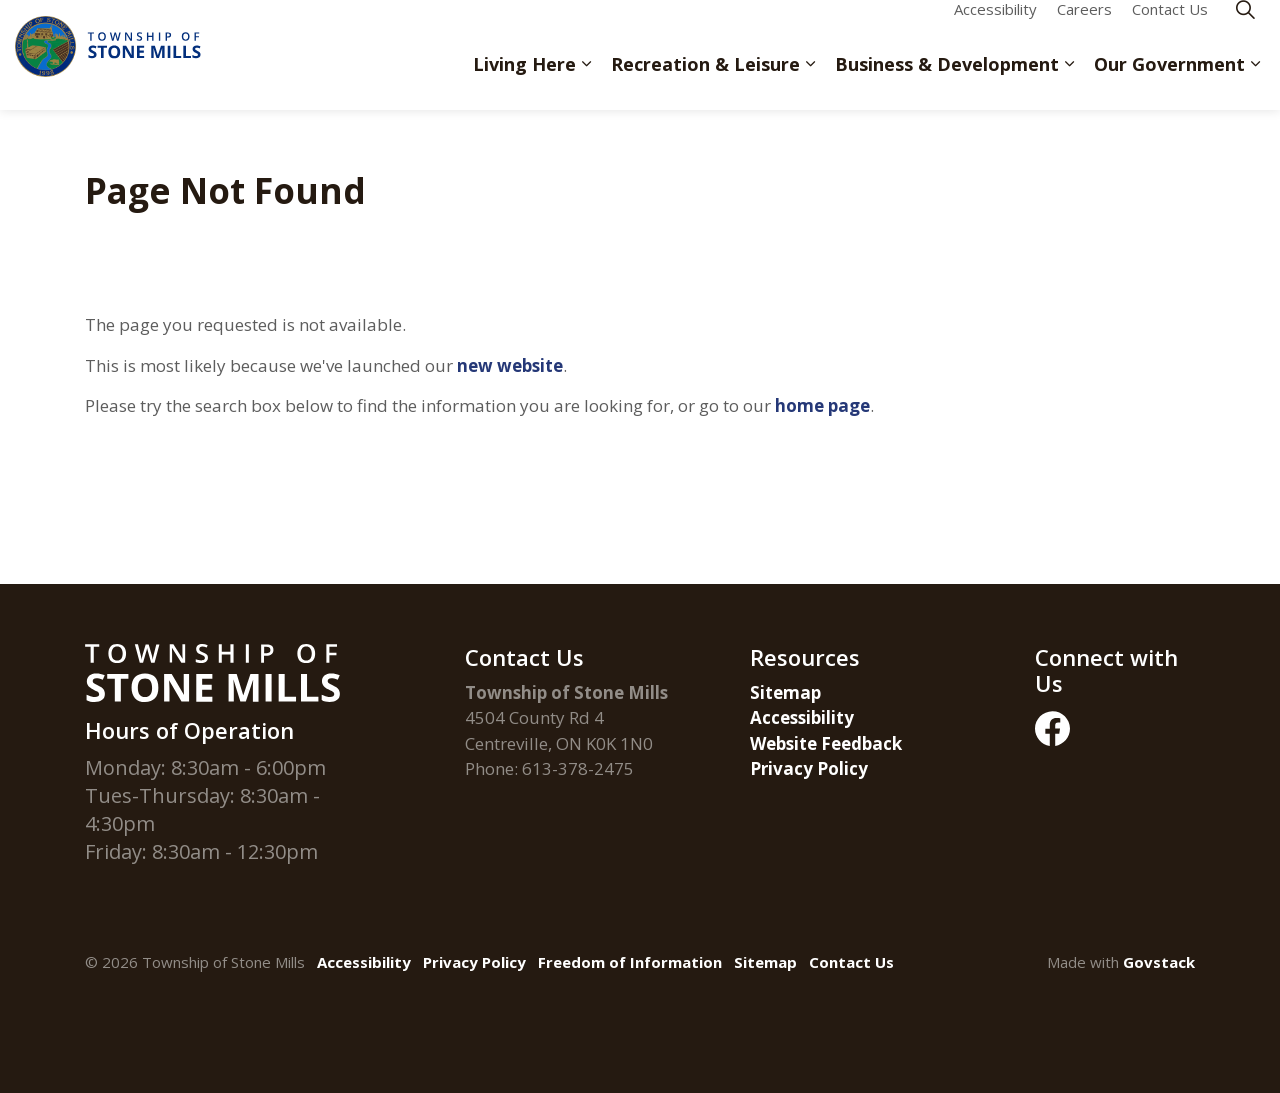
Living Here (524, 82)
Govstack (1159, 962)
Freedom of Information (630, 962)
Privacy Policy (809, 768)
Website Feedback (826, 743)
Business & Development (947, 82)
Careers (1084, 27)
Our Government (1169, 82)
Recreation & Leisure (705, 82)
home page (822, 405)
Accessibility (995, 27)
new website (510, 365)
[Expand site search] (1245, 27)
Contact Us (1170, 27)
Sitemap (785, 692)
